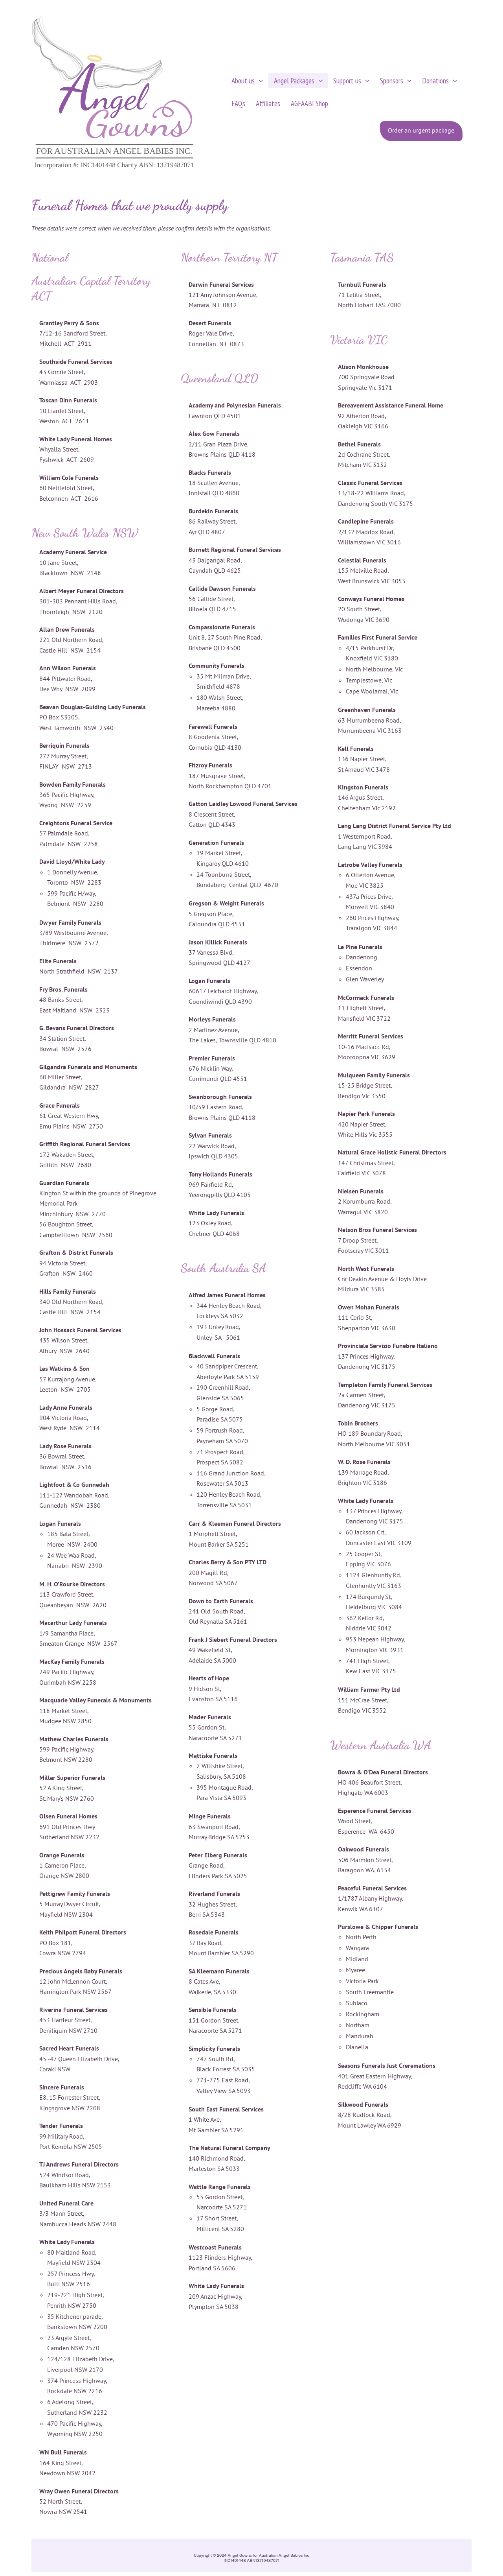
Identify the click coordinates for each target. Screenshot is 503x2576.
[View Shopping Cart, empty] (484, 95)
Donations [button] (428, 80)
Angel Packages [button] (294, 80)
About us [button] (246, 80)
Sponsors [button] (387, 80)
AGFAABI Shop (302, 103)
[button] (257, 80)
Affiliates (264, 103)
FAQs (237, 103)
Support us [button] (345, 80)
